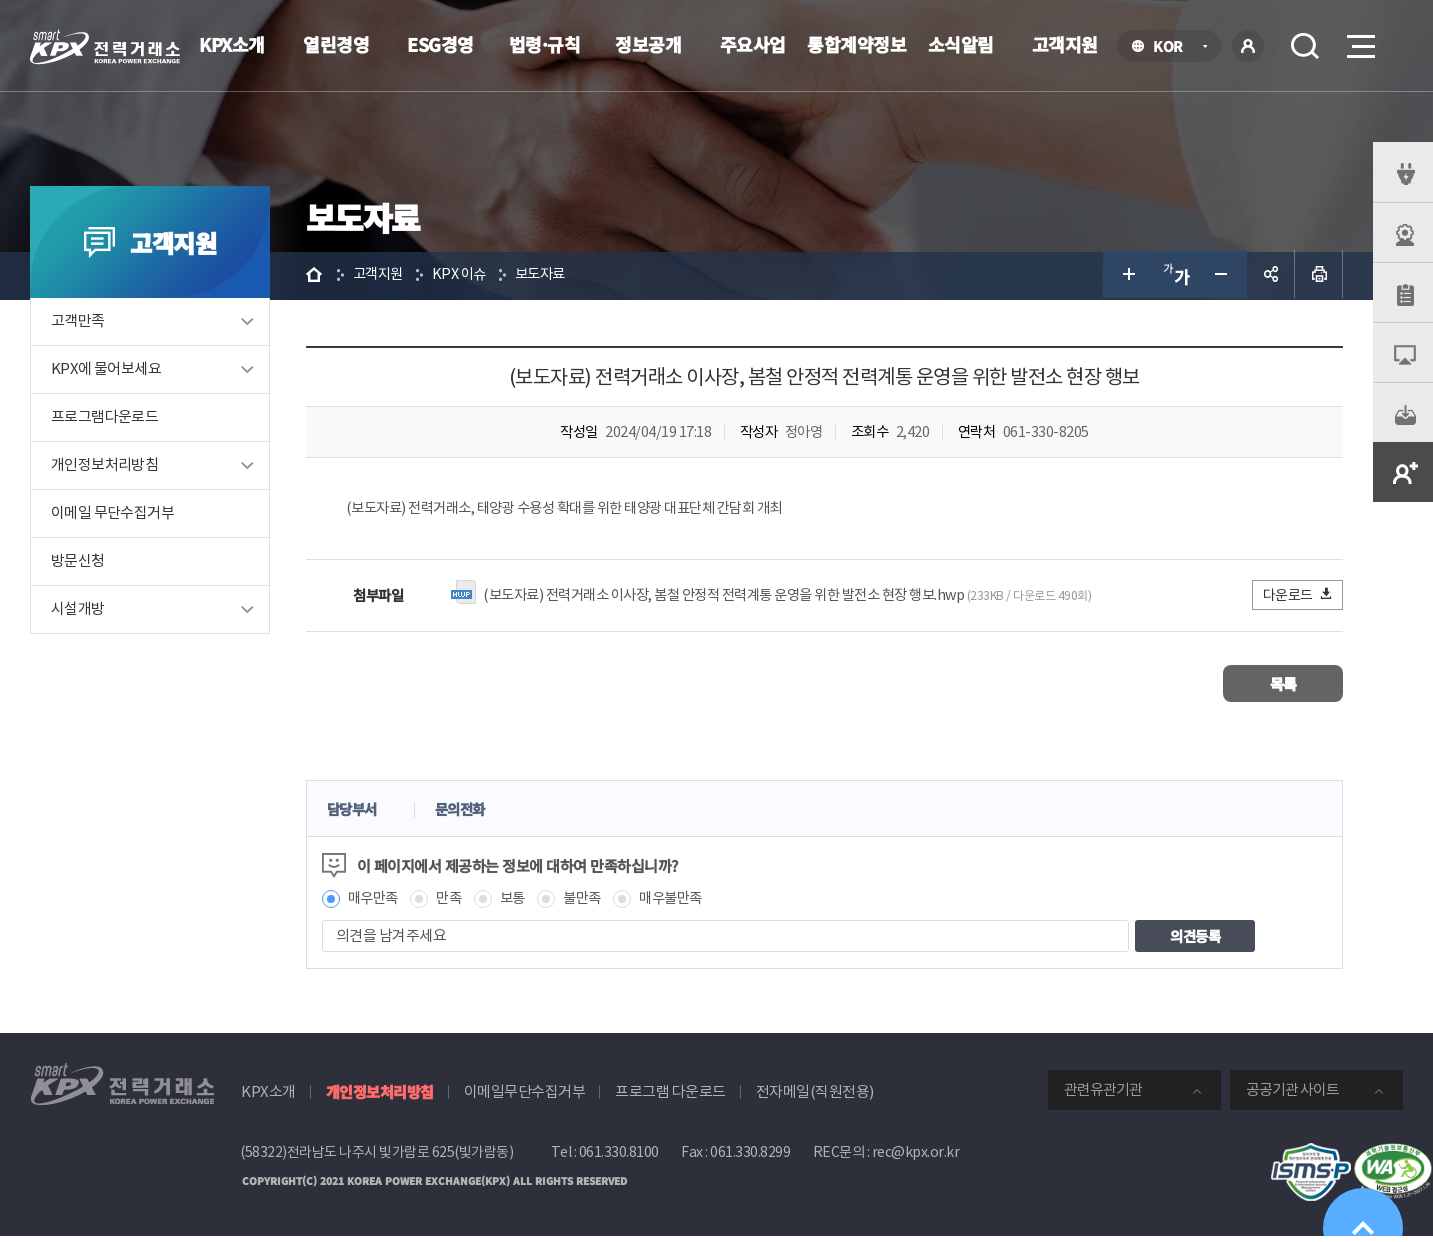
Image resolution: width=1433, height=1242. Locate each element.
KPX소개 (232, 44)
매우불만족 (689, 902)
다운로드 (1298, 597)
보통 (523, 902)
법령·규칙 (545, 44)
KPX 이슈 (468, 275)
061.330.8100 (619, 1157)
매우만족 (379, 902)
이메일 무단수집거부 (112, 515)
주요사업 (753, 44)
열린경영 (336, 44)
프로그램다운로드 (104, 419)
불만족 (596, 902)
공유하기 (1271, 276)
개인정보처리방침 (104, 467)
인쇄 (1319, 276)
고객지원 (1065, 44)
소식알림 (961, 44)
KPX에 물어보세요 (106, 371)
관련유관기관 (1103, 1094)
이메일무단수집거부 (525, 1096)
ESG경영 (440, 44)
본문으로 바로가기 (0, 0)
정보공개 (648, 44)
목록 (1283, 686)
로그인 (1248, 46)
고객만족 (78, 323)
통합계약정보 (856, 44)
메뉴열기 (1359, 40)
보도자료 (553, 275)
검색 (1305, 46)
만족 (458, 902)
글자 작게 (1223, 276)
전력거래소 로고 (105, 47)
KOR (1173, 47)
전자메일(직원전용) (815, 1096)
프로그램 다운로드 (670, 1096)
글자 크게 (1127, 276)
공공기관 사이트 (1292, 1094)
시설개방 (78, 611)
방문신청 (78, 563)
